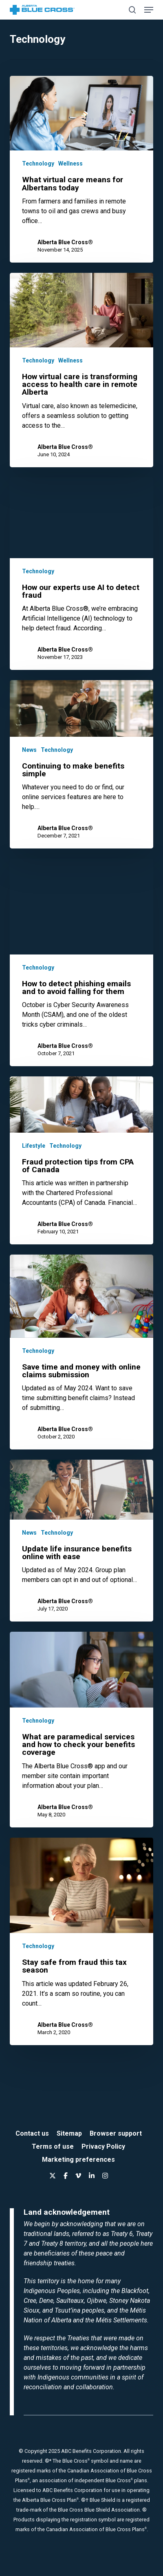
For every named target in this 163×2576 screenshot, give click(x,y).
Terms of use (53, 2146)
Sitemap (69, 2133)
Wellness (70, 163)
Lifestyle (33, 1145)
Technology (38, 163)
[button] (148, 10)
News (29, 750)
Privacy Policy (103, 2146)
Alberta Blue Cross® (65, 242)
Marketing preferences (78, 2159)
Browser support (116, 2133)
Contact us (32, 2133)
